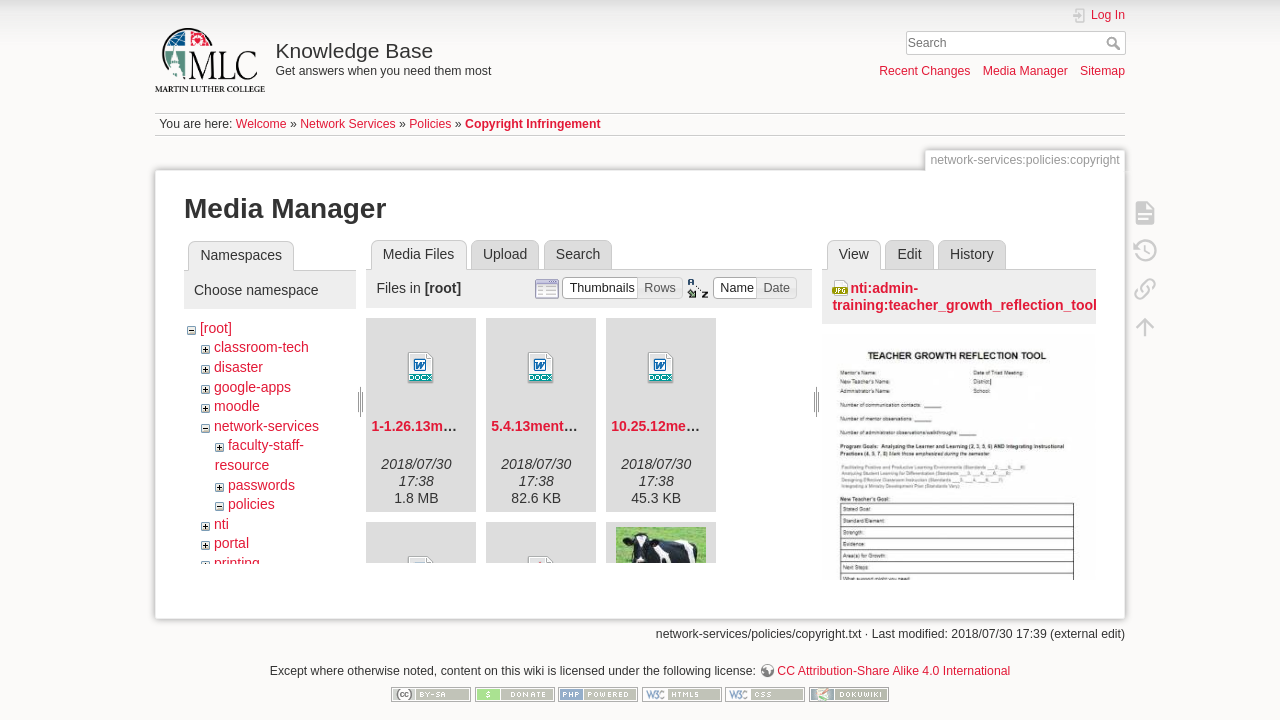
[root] (216, 328)
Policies (430, 124)
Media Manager (1025, 71)
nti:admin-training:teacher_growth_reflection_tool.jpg (976, 296)
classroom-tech (261, 347)
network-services (266, 426)
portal (231, 543)
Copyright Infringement (532, 124)
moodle (237, 406)
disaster (238, 367)
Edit (909, 254)
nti (221, 524)
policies (251, 504)
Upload (505, 254)
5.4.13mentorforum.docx (572, 426)
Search (1115, 43)
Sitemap (1102, 71)
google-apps (252, 387)
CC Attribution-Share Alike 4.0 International (893, 654)
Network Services (347, 124)
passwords (261, 485)
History (972, 254)
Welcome (261, 124)
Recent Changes (924, 71)
